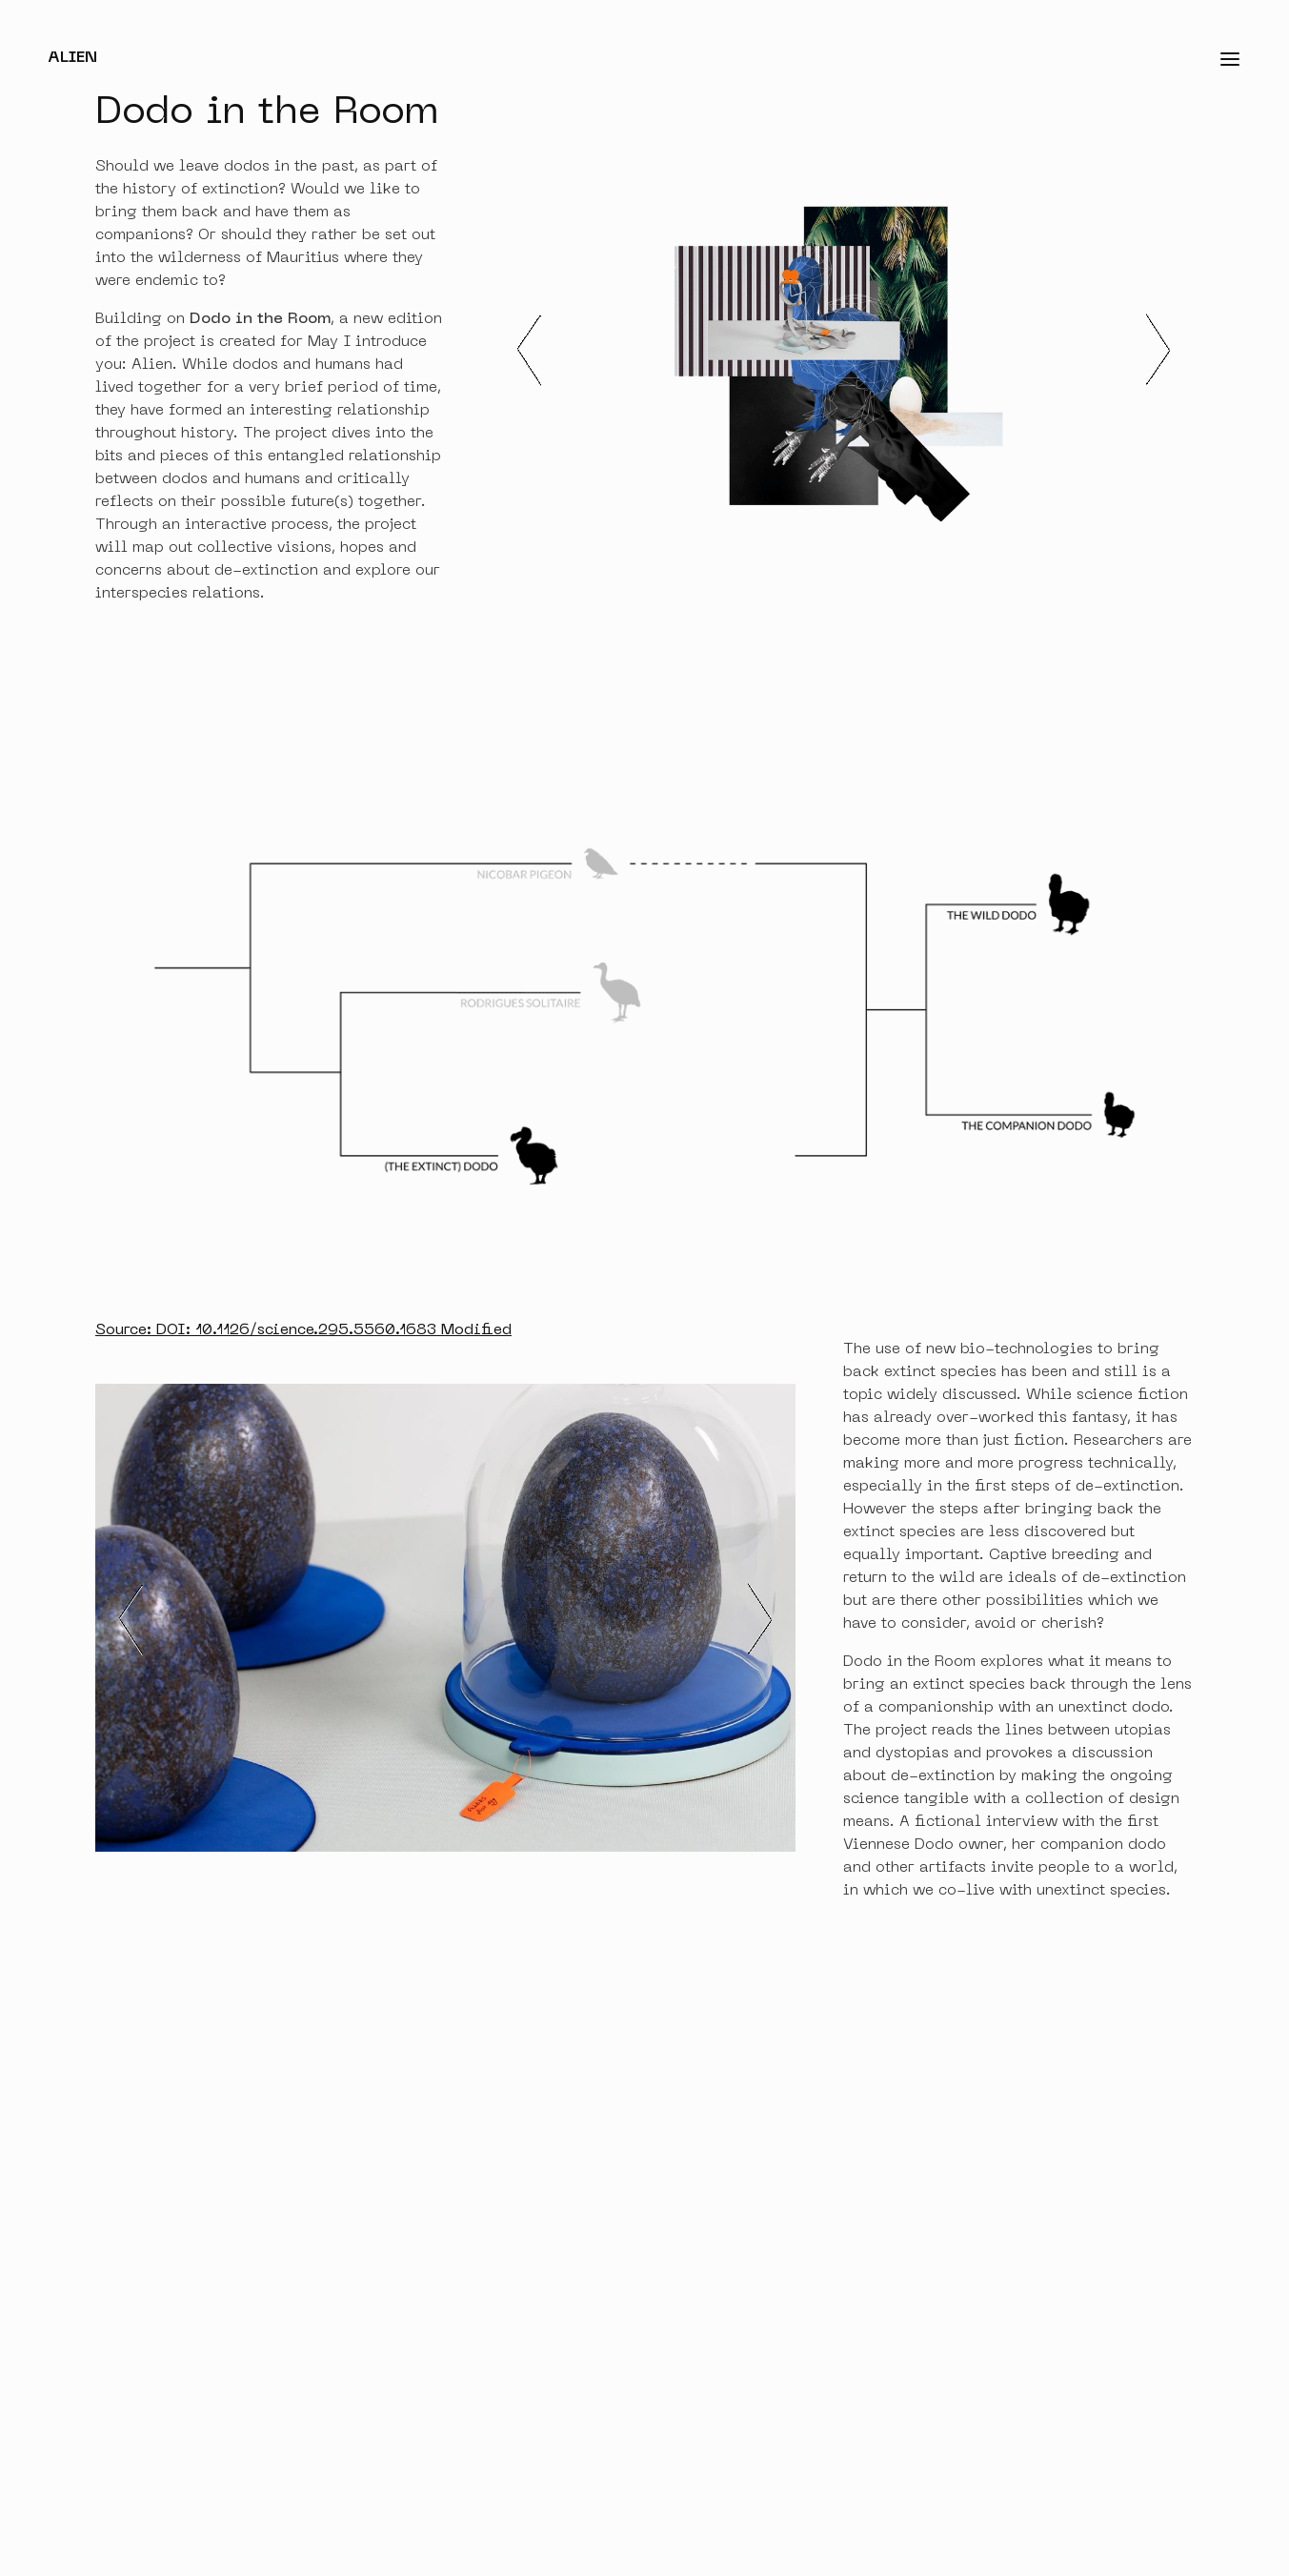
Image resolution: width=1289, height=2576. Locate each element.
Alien (72, 58)
